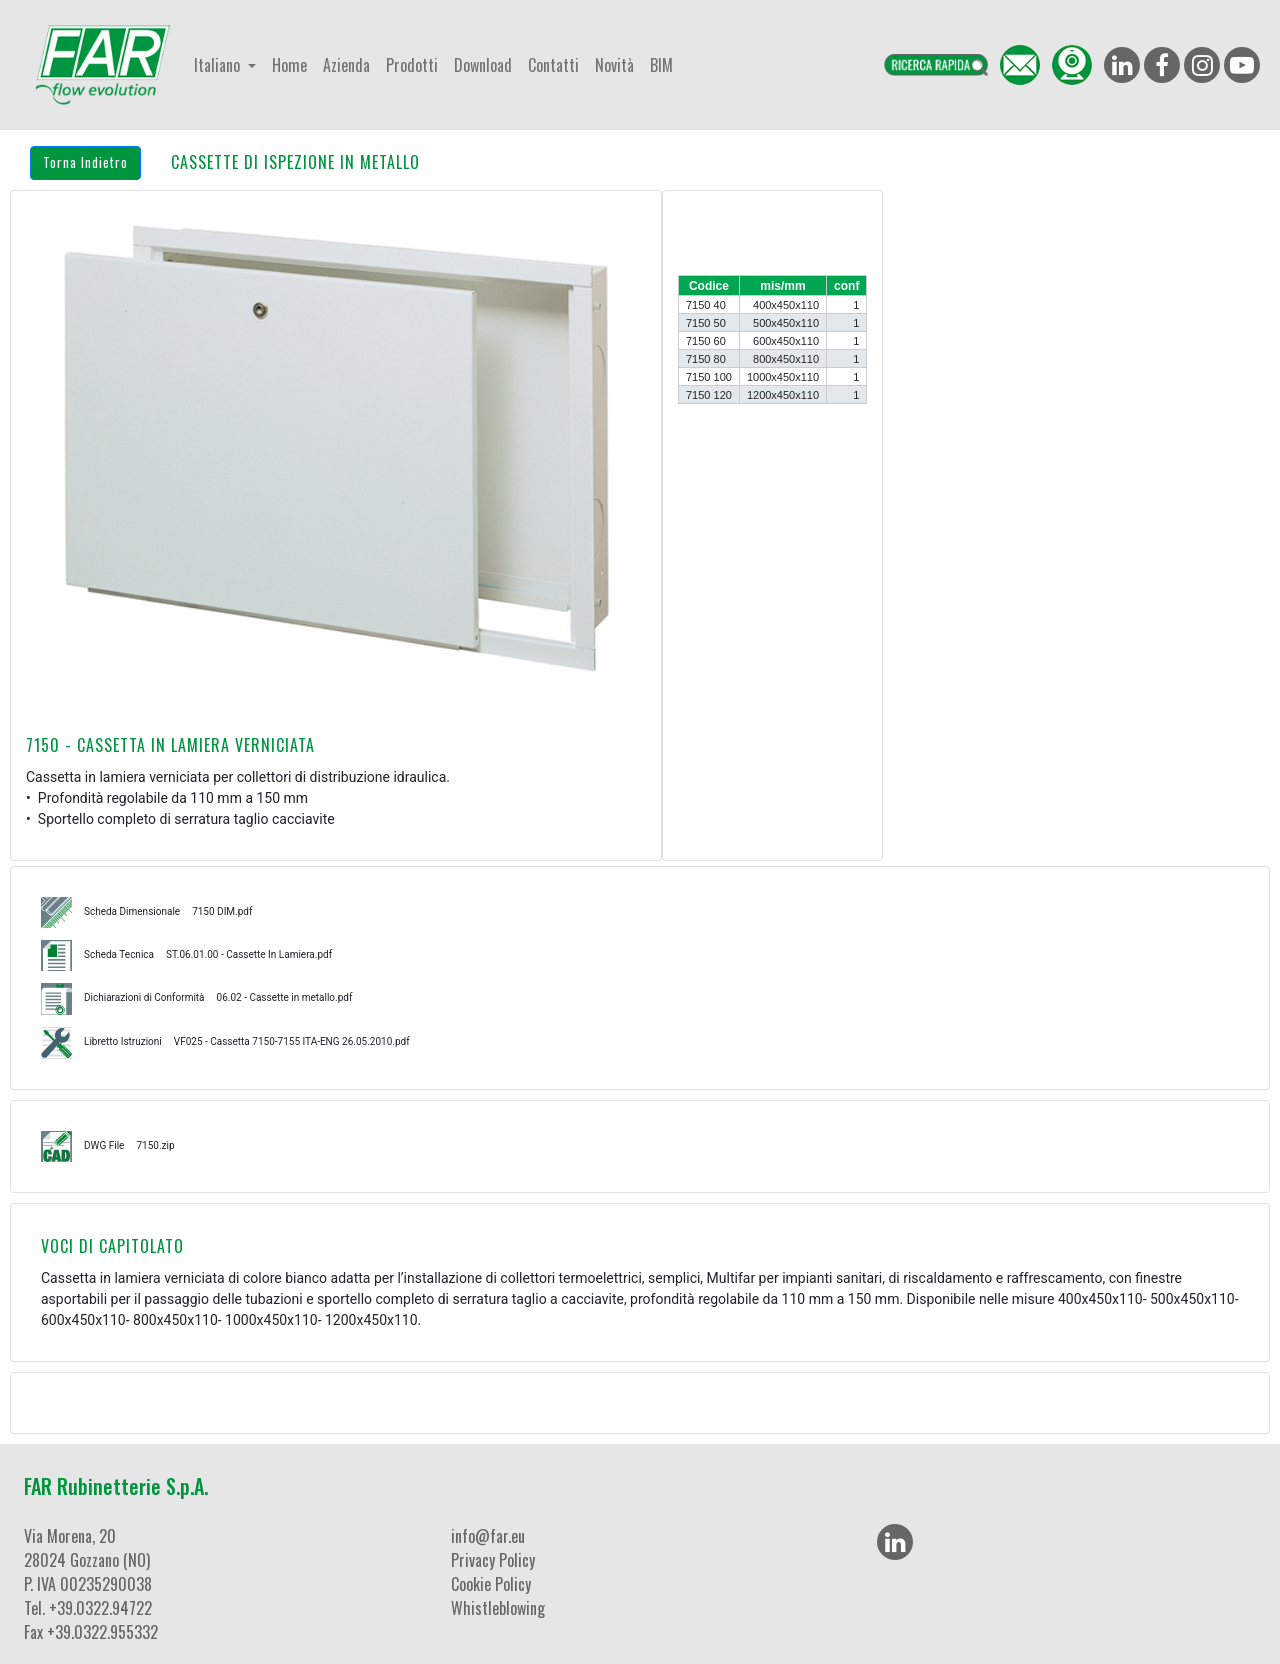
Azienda (346, 65)
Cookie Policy (491, 1584)
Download (483, 65)
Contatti (553, 65)
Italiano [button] (219, 65)
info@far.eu (488, 1536)
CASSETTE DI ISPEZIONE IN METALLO (295, 162)
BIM (661, 65)
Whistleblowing (498, 1608)
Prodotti (412, 65)
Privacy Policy (493, 1560)
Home (289, 65)
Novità (614, 65)
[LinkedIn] (895, 1542)
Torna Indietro (85, 162)
